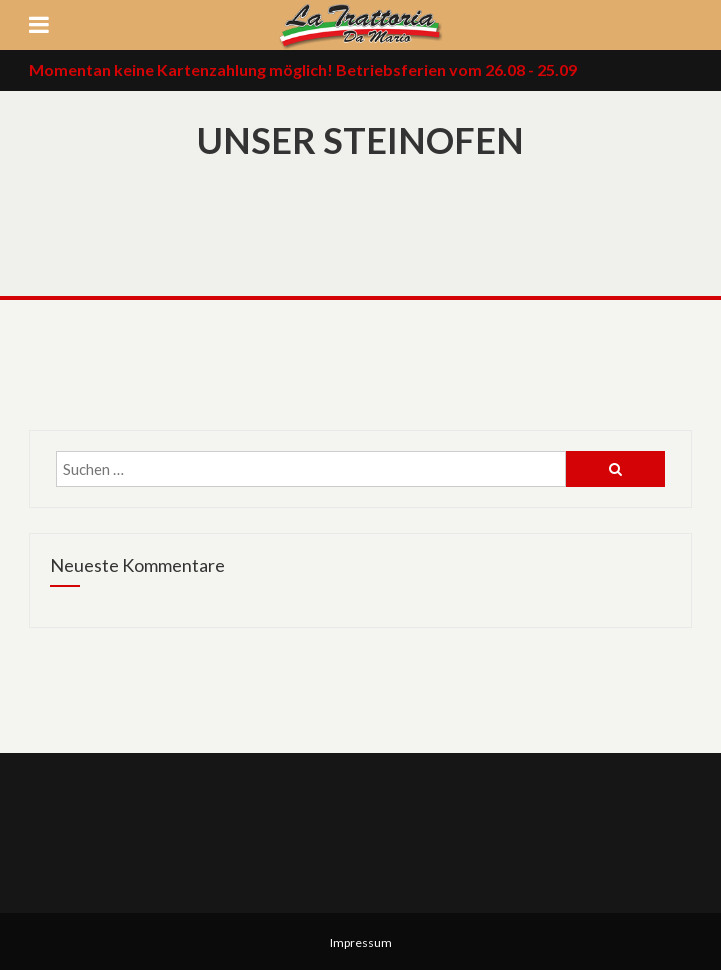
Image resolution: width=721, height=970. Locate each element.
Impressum (361, 942)
